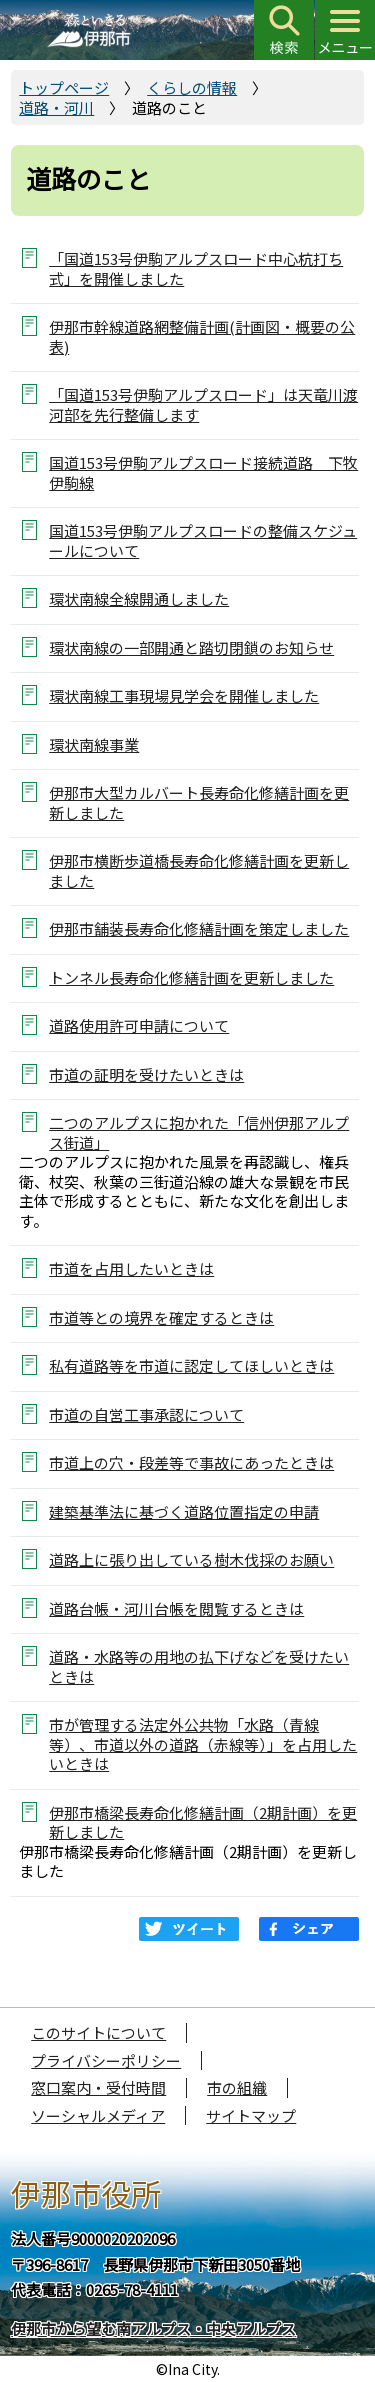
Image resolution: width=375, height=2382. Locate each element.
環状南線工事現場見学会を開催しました (184, 695)
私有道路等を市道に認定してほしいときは (191, 1365)
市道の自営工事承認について (146, 1414)
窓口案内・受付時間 (98, 2087)
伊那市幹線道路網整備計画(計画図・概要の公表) (202, 336)
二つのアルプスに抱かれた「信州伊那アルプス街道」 (199, 1132)
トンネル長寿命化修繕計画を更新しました (191, 977)
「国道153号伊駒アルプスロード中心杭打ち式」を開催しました (196, 268)
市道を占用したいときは (131, 1268)
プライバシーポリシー (106, 2060)
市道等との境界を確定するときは (161, 1317)
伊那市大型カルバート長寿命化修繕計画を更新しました (199, 802)
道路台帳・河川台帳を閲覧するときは (176, 1608)
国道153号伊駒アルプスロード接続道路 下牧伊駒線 (203, 472)
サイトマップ (251, 2115)
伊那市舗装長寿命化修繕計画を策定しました (199, 928)
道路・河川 (56, 107)
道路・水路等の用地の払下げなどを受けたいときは (199, 1666)
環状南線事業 (94, 744)
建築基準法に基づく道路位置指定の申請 (184, 1511)
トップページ (64, 87)
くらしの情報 (192, 87)
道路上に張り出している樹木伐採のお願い (191, 1559)
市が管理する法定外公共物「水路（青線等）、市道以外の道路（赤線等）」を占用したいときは (203, 1744)
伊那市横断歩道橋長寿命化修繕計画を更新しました (199, 870)
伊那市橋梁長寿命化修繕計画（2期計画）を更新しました (203, 1822)
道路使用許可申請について (139, 1025)
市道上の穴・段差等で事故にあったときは (191, 1462)
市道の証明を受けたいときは (146, 1074)
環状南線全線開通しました (139, 598)
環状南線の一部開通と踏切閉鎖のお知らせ (191, 647)
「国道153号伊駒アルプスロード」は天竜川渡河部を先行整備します (203, 404)
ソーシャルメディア (98, 2115)
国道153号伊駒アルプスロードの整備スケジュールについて (203, 540)
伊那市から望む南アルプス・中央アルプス (153, 2328)
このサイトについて (98, 2032)
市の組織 (237, 2087)
